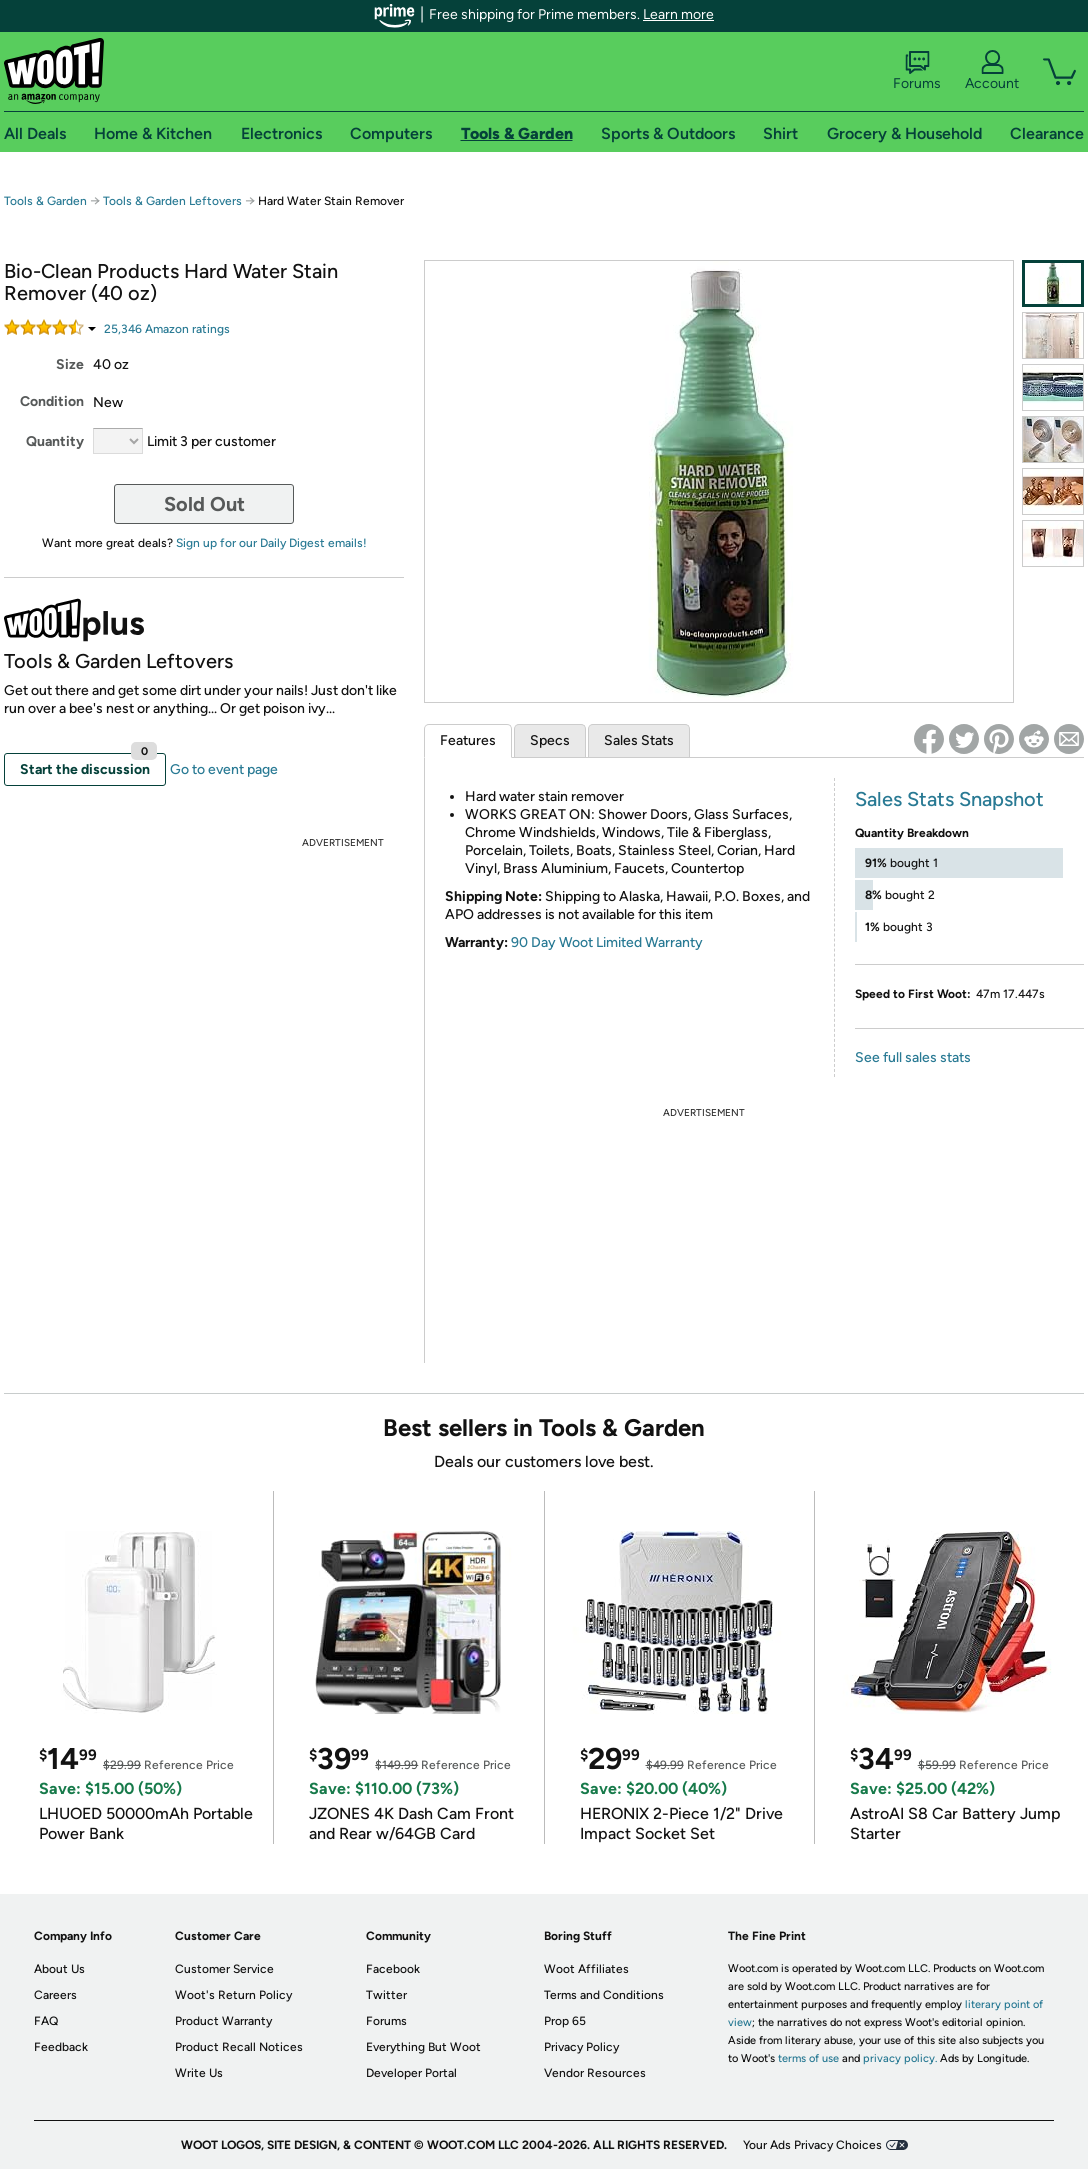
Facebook (393, 1969)
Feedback (61, 2047)
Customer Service (224, 1969)
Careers (55, 1995)
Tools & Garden (45, 201)
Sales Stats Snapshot (949, 799)
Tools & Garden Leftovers (172, 201)
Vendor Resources (595, 2073)
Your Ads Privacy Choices (812, 2145)
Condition (52, 401)
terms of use (808, 2058)
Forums (917, 71)
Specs (550, 740)
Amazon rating (167, 329)
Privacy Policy (581, 2047)
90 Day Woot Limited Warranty (607, 942)
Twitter (386, 1995)
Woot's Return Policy (233, 1995)
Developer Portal (411, 2073)
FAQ (46, 2021)
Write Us (199, 2073)
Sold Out (204, 504)
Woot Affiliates (586, 1969)
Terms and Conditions (604, 1995)
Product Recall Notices (239, 2047)
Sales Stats (639, 740)
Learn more (678, 14)
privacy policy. (900, 2058)
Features (468, 740)
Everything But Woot (423, 2047)
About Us (59, 1969)
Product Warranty (223, 2021)
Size (70, 364)
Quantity (55, 441)
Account (992, 71)
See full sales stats (913, 1057)
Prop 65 (565, 2021)
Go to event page (224, 769)
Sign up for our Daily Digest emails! (271, 543)
